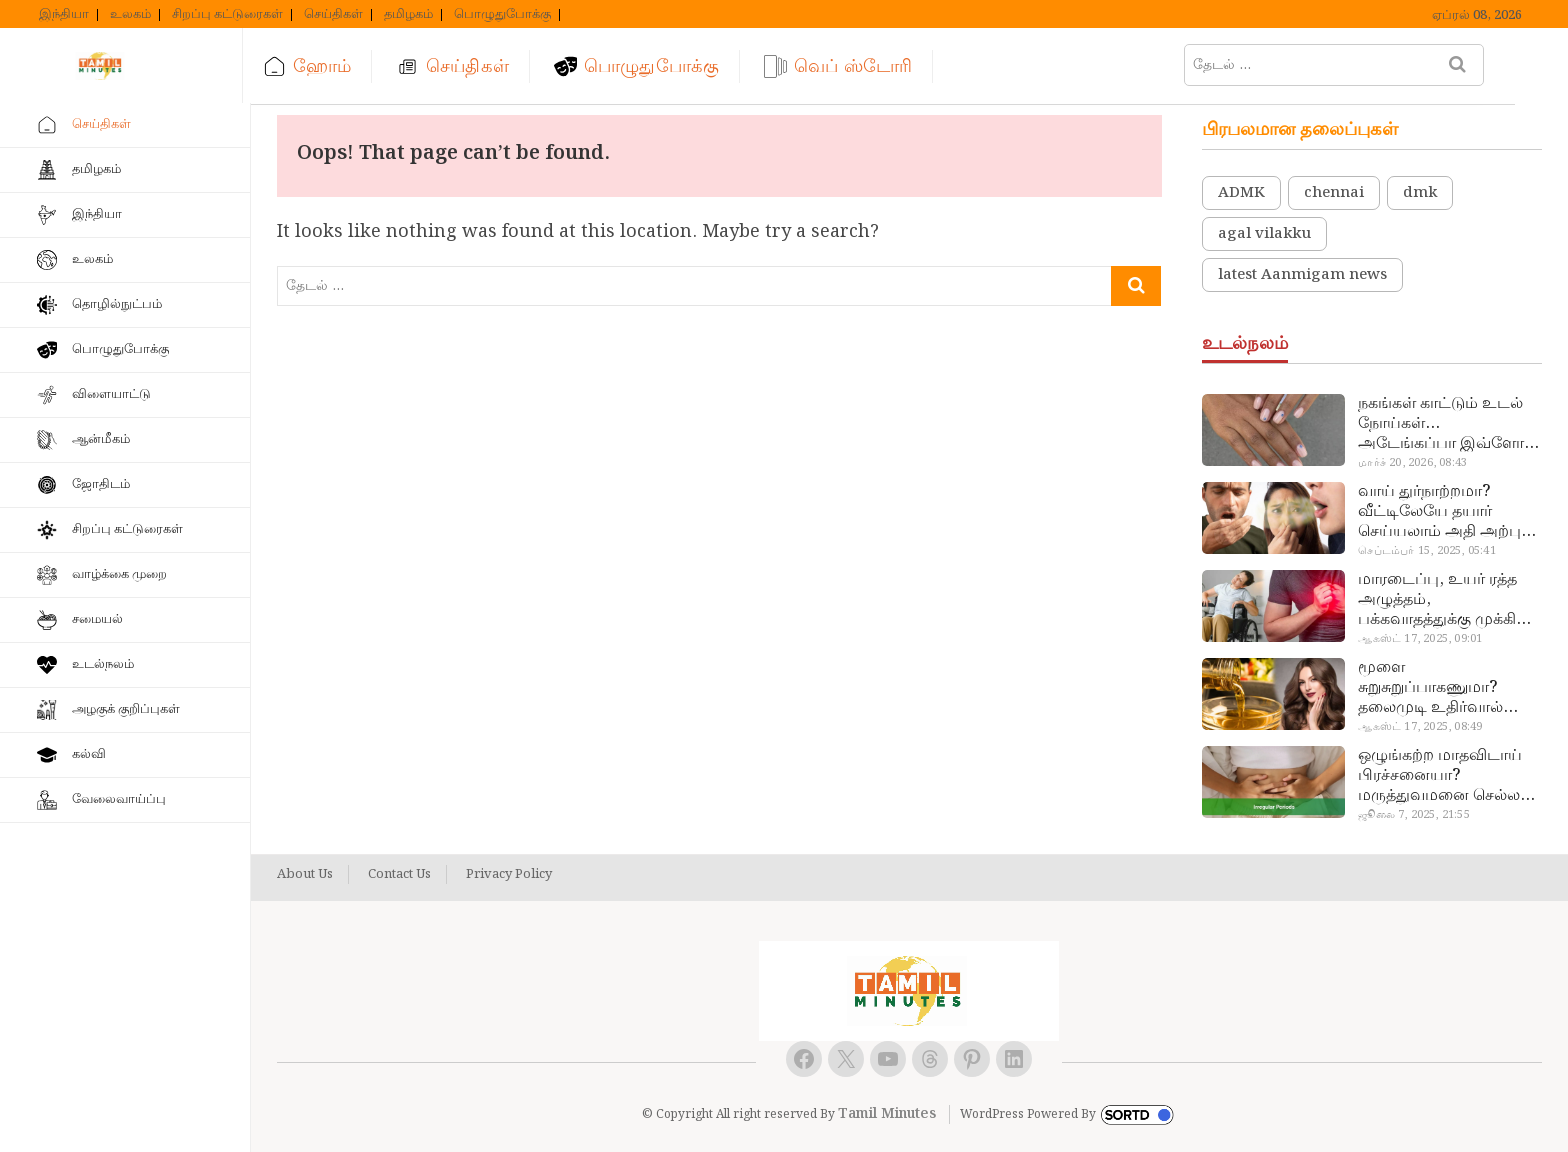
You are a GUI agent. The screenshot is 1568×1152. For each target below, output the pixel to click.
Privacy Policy (509, 875)
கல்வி (89, 754)
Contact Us (399, 875)
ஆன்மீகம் (101, 439)
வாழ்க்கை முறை (119, 574)
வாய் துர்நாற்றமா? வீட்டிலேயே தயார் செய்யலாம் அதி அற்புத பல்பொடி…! (1444, 512)
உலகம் (130, 15)
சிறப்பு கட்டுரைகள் (227, 15)
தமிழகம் (408, 15)
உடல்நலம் (103, 664)
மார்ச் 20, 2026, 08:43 (1412, 463)
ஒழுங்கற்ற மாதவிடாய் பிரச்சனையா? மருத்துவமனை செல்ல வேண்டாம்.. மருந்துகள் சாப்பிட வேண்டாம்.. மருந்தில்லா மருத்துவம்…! (1443, 776)
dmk (1420, 193)
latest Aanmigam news (1302, 275)
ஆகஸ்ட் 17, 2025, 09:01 (1420, 639)
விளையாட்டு (111, 394)
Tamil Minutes (887, 1114)
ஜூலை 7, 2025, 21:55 (1413, 815)
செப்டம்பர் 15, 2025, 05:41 (1426, 551)
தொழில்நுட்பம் (117, 304)
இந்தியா (64, 15)
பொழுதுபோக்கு (502, 15)
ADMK (1241, 193)
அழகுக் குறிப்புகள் (126, 709)
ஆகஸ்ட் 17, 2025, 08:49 (1420, 727)
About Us (305, 875)
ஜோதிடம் (101, 484)
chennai (1334, 193)
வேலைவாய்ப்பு (119, 799)
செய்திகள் (333, 15)
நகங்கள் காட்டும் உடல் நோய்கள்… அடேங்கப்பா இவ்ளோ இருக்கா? (1441, 424)
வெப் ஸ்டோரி (862, 66)
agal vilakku (1264, 234)
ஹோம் (330, 66)
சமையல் (97, 619)
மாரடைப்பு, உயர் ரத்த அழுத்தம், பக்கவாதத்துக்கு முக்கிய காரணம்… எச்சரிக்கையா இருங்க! (1446, 600)
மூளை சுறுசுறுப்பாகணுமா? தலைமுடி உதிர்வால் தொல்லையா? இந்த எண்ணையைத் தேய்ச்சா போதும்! (1443, 688)
